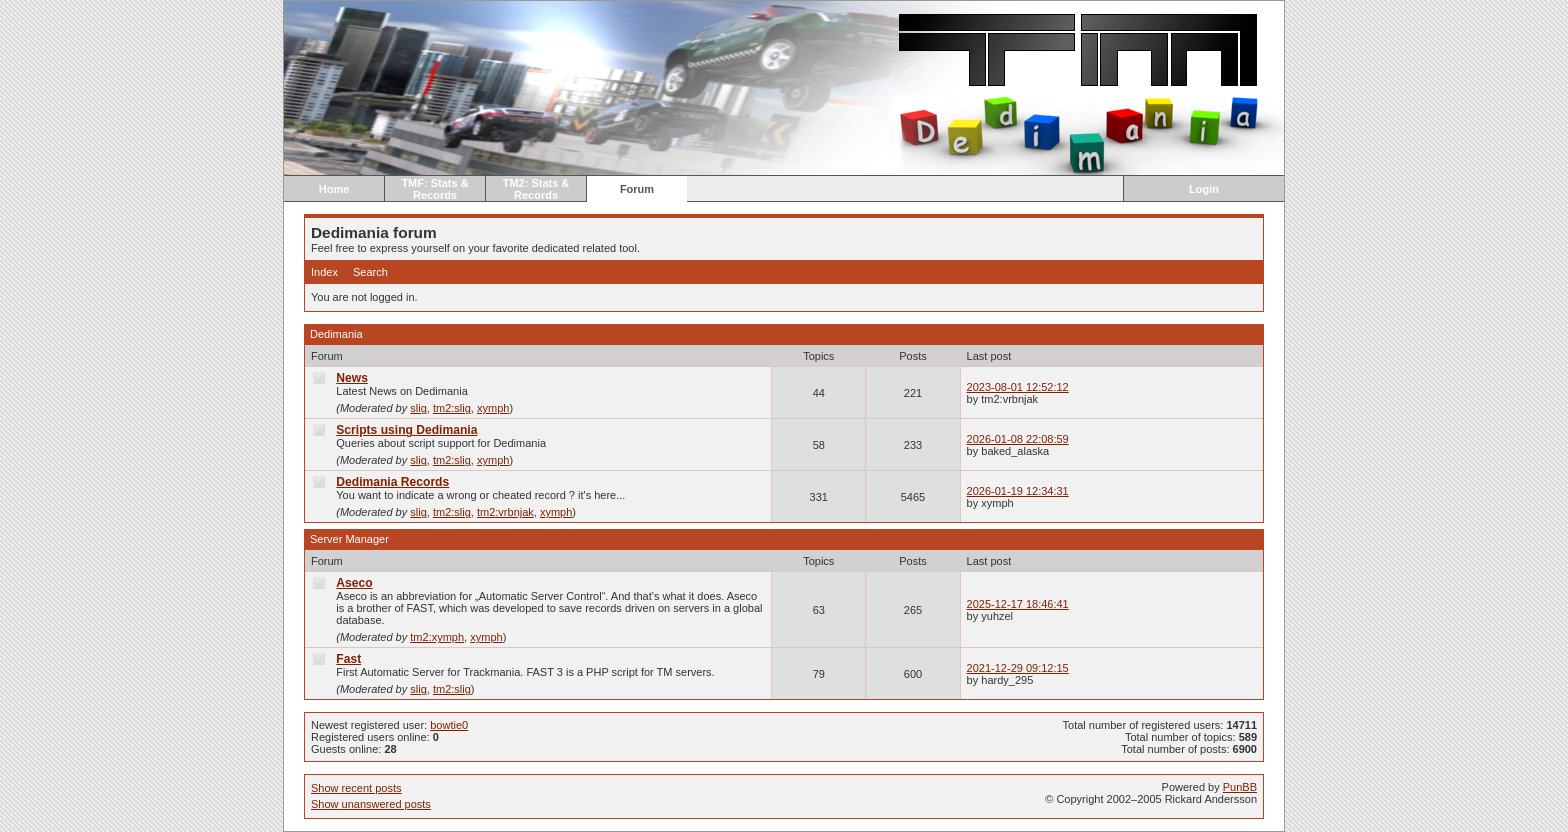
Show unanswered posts (371, 804)
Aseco (354, 583)
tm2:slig (452, 408)
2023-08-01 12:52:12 (1018, 387)
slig (418, 408)
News (352, 378)
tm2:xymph (437, 637)
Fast (348, 659)
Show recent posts (356, 788)
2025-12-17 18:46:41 (1018, 604)
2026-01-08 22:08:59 (1018, 439)
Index (324, 272)
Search (370, 272)
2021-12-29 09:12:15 (1018, 668)
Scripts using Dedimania (406, 430)
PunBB (1240, 787)
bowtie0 (449, 725)
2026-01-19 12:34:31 (1018, 491)
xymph (493, 408)
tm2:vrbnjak (505, 512)
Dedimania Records (392, 482)
